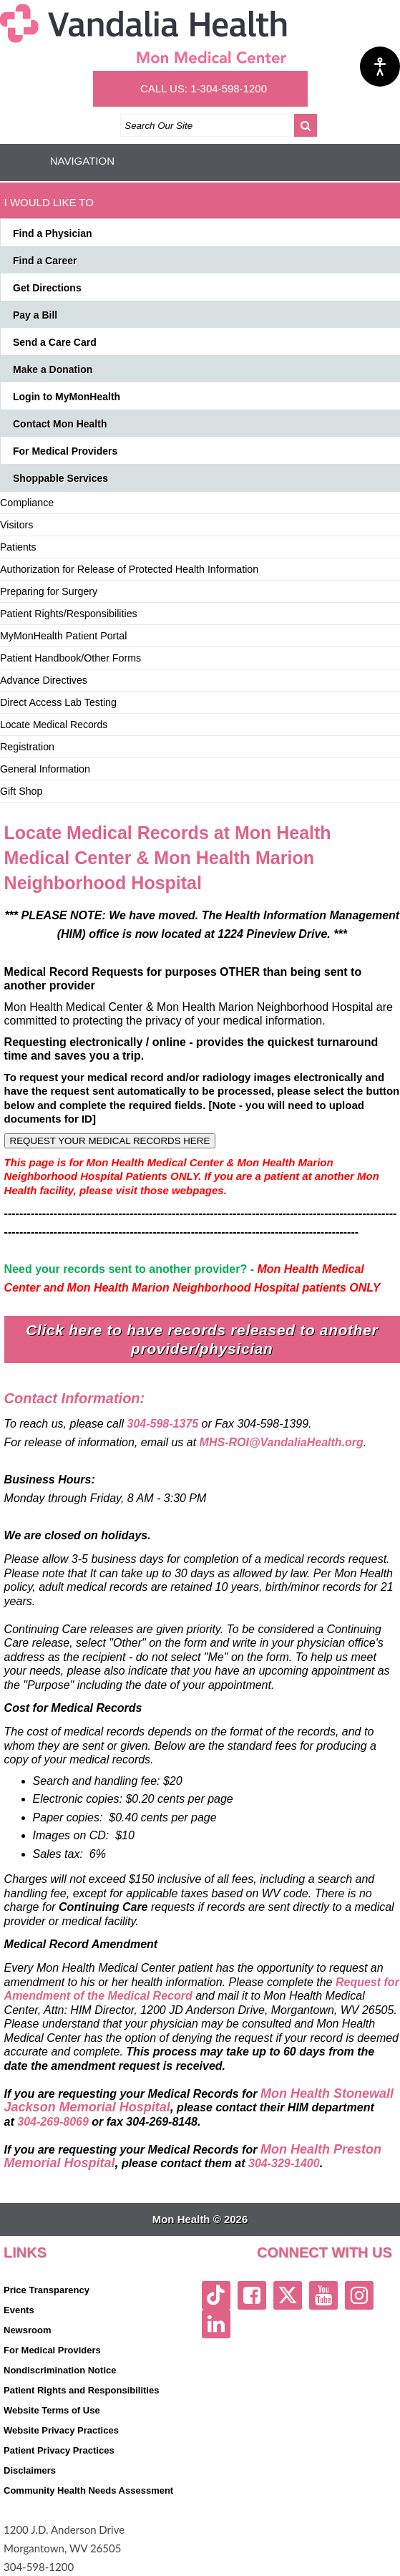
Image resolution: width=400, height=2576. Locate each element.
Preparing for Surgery (48, 591)
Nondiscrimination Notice (60, 2370)
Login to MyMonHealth (66, 396)
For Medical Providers (65, 451)
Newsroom (27, 2330)
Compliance (27, 502)
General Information (45, 769)
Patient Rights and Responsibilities (81, 2390)
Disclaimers (30, 2470)
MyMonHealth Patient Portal (63, 635)
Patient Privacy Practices (59, 2450)
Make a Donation (52, 369)
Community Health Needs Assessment (88, 2490)
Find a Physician (52, 233)
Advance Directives (43, 680)
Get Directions (47, 288)
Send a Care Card (55, 342)
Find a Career (45, 260)
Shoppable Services (60, 478)
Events (19, 2310)
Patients (18, 547)
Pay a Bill (35, 315)
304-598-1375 (163, 1424)
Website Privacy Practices (61, 2430)
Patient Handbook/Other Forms (70, 658)
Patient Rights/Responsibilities (68, 613)
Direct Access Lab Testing (58, 702)
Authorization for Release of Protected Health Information (129, 569)
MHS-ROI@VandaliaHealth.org (282, 1442)
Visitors (16, 525)
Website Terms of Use (52, 2410)
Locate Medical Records (53, 724)
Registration (27, 746)
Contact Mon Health (60, 424)
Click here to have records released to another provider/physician (202, 1339)
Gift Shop (21, 791)
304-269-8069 (53, 2122)
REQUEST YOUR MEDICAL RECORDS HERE (110, 1141)
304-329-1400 (284, 2163)
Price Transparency (46, 2290)
